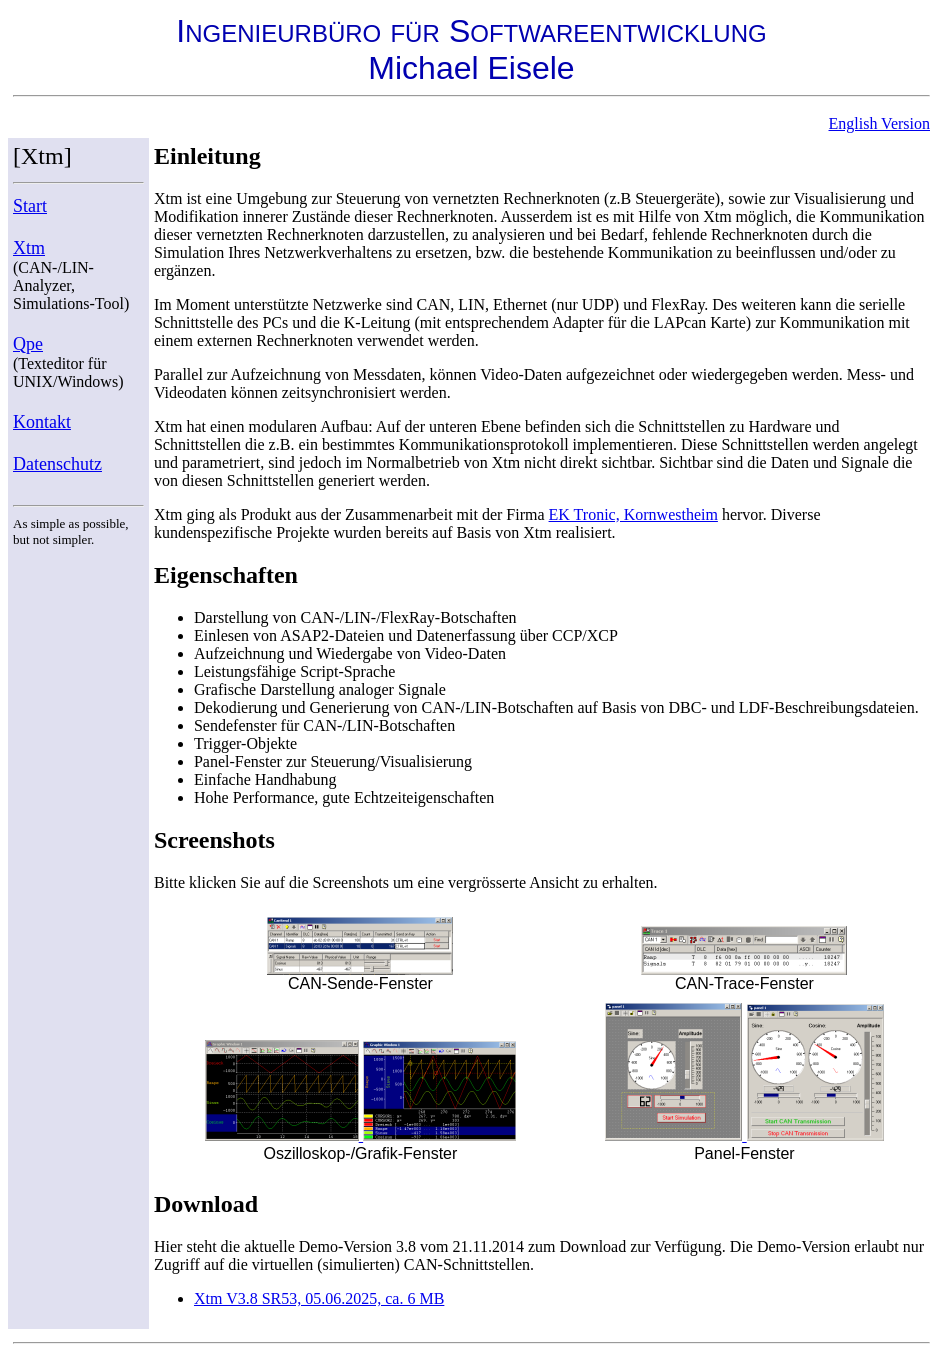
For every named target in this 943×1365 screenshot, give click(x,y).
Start (30, 206)
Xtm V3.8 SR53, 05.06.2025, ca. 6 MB (319, 1298)
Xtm (29, 248)
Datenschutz (57, 464)
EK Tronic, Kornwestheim (633, 514)
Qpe (28, 344)
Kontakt (42, 422)
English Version (879, 123)
